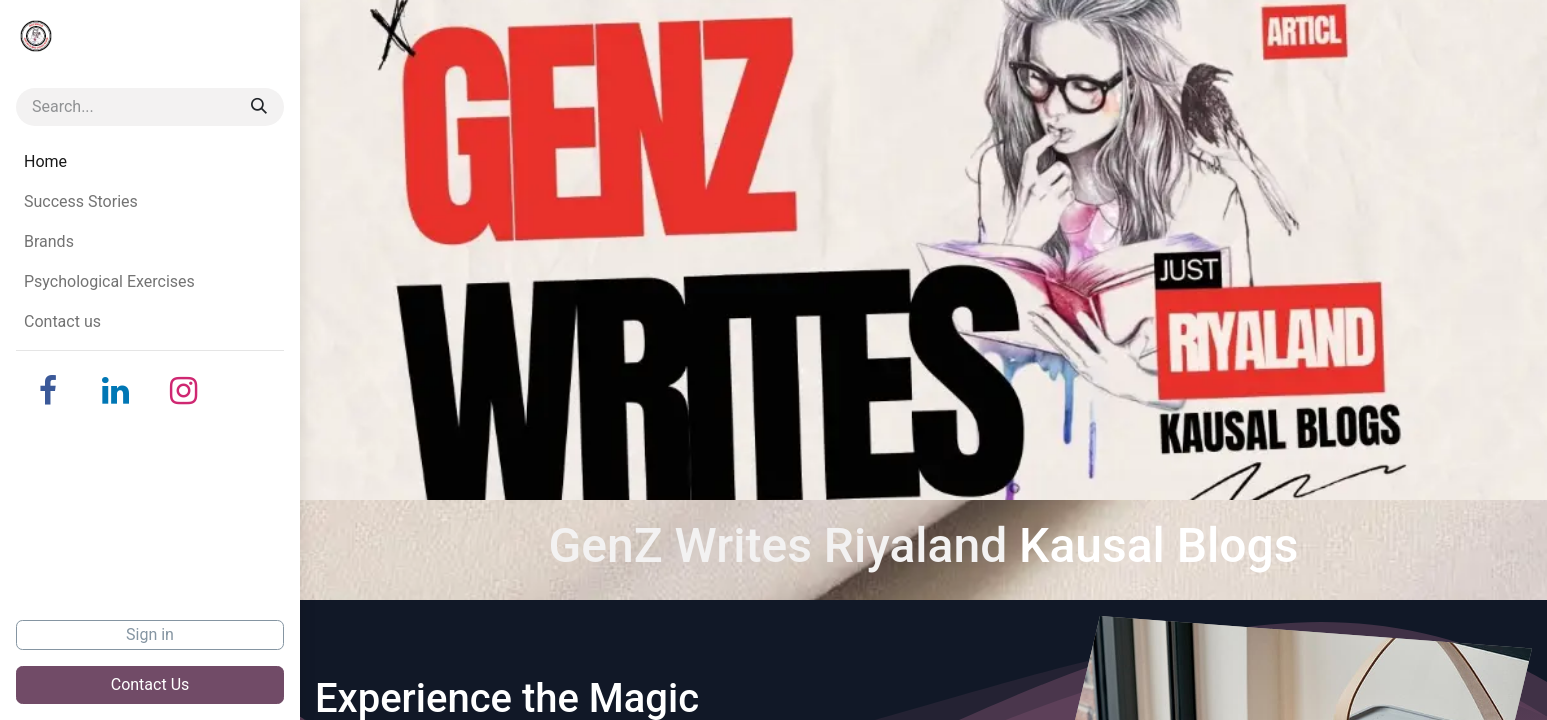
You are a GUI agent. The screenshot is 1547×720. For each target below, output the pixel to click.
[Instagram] (184, 391)
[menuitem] (150, 162)
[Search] (259, 107)
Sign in (150, 634)
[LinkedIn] (116, 391)
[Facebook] (48, 391)
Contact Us (150, 684)
